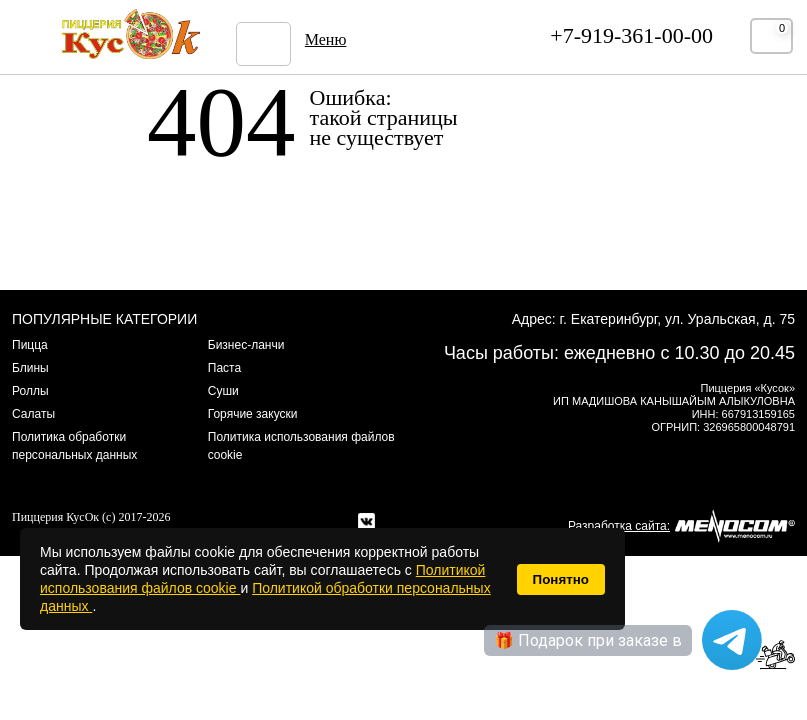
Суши (223, 391)
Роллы (30, 391)
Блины (30, 368)
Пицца (30, 345)
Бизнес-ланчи (246, 345)
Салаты (33, 414)
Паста (224, 368)
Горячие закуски (253, 414)
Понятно (561, 579)
